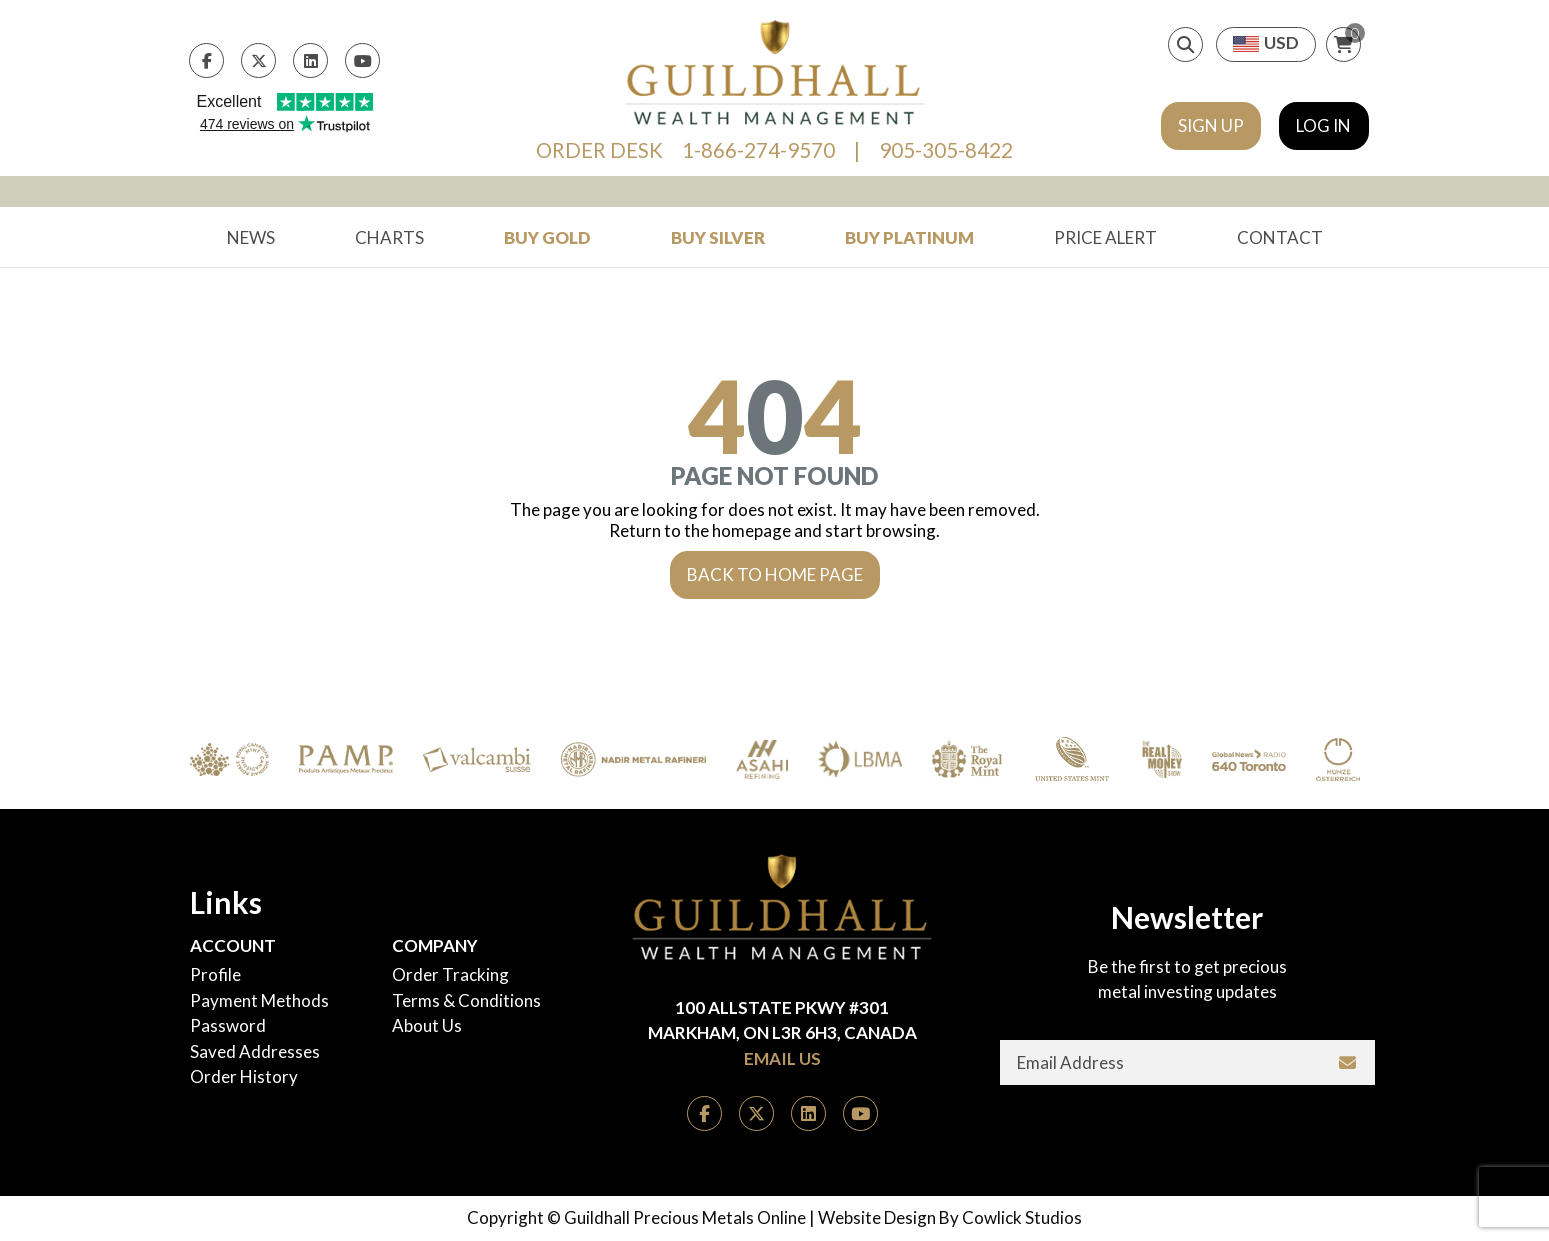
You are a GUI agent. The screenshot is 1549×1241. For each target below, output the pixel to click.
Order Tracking (450, 974)
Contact (1280, 237)
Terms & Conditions (466, 1000)
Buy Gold (547, 237)
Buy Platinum (909, 237)
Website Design (877, 1217)
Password (228, 1025)
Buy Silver (718, 237)
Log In (1323, 125)
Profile (215, 974)
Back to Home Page (775, 574)
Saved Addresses (255, 1051)
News (251, 237)
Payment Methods (259, 1000)
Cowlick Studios (1022, 1217)
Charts (389, 237)
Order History (244, 1076)
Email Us (782, 1058)
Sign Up (1211, 125)
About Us (427, 1025)
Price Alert (1105, 237)
